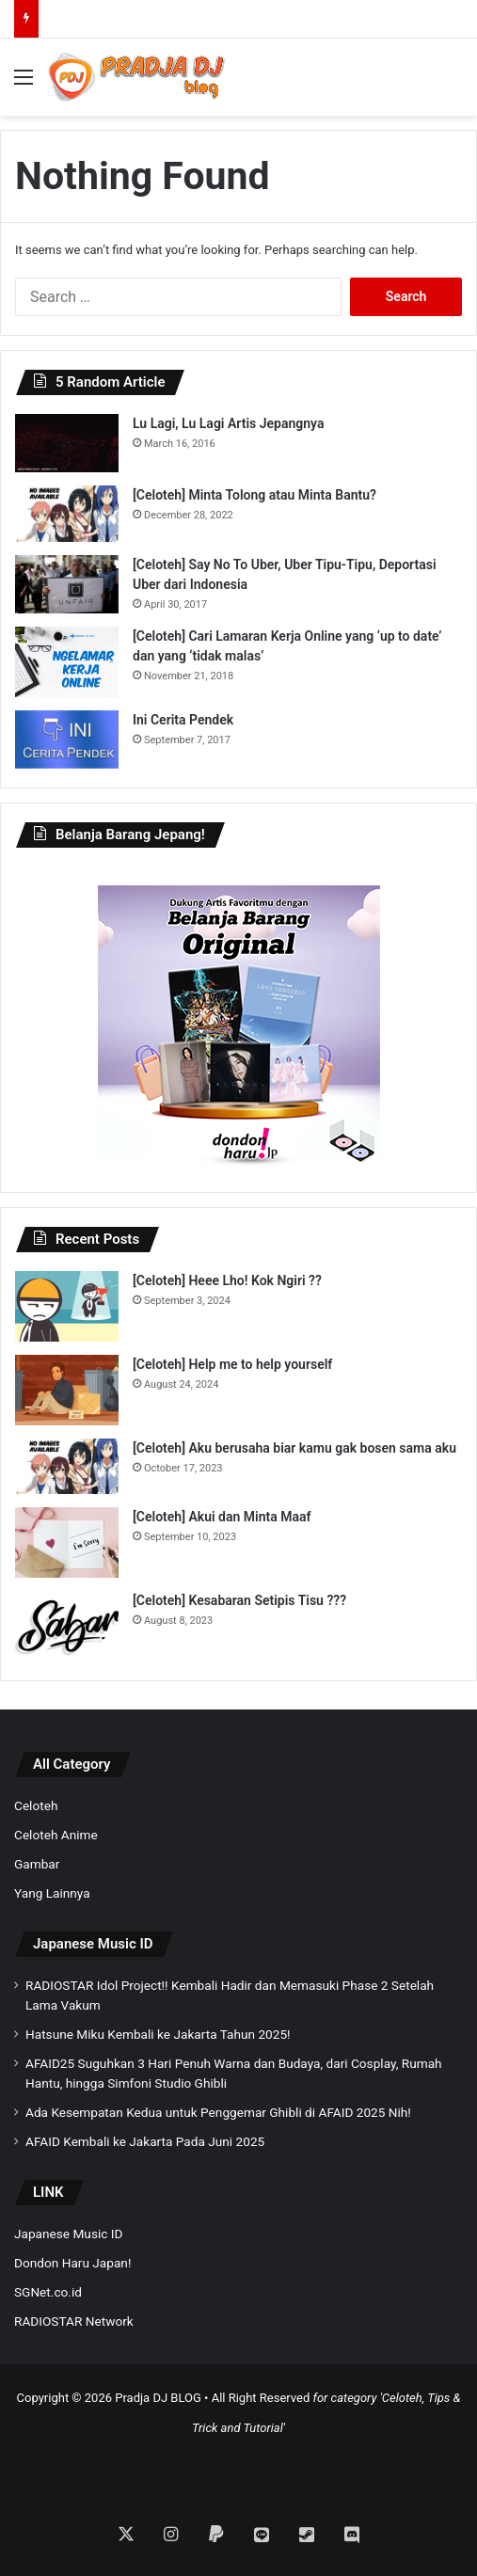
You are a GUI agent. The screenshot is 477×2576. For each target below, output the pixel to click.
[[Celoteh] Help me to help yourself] (67, 1390)
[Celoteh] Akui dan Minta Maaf (222, 1516)
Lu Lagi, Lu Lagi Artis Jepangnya (228, 423)
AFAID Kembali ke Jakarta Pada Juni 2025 (144, 2141)
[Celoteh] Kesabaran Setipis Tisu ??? (239, 1600)
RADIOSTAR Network (74, 2321)
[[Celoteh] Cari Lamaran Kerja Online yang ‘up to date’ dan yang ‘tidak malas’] (67, 662)
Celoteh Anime (56, 1834)
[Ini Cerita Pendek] (67, 739)
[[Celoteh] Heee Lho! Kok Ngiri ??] (67, 1306)
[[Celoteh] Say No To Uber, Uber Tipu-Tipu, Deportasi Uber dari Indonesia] (67, 584)
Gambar (36, 1863)
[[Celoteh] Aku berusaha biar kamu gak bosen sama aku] (67, 1467)
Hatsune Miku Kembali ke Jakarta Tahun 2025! (158, 2034)
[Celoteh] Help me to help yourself (232, 1364)
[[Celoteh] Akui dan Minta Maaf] (67, 1542)
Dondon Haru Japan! (72, 2262)
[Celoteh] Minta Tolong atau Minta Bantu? (254, 494)
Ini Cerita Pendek (183, 719)
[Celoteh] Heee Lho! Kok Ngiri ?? (227, 1280)
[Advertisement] (239, 2466)
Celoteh (35, 1805)
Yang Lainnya (52, 1892)
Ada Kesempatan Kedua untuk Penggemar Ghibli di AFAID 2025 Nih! (218, 2112)
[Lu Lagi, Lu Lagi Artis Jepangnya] (67, 443)
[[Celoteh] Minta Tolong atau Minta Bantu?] (67, 513)
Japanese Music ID (93, 1943)
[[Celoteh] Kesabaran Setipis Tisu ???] (67, 1626)
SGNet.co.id (48, 2291)
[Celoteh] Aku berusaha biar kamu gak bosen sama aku (294, 1447)
